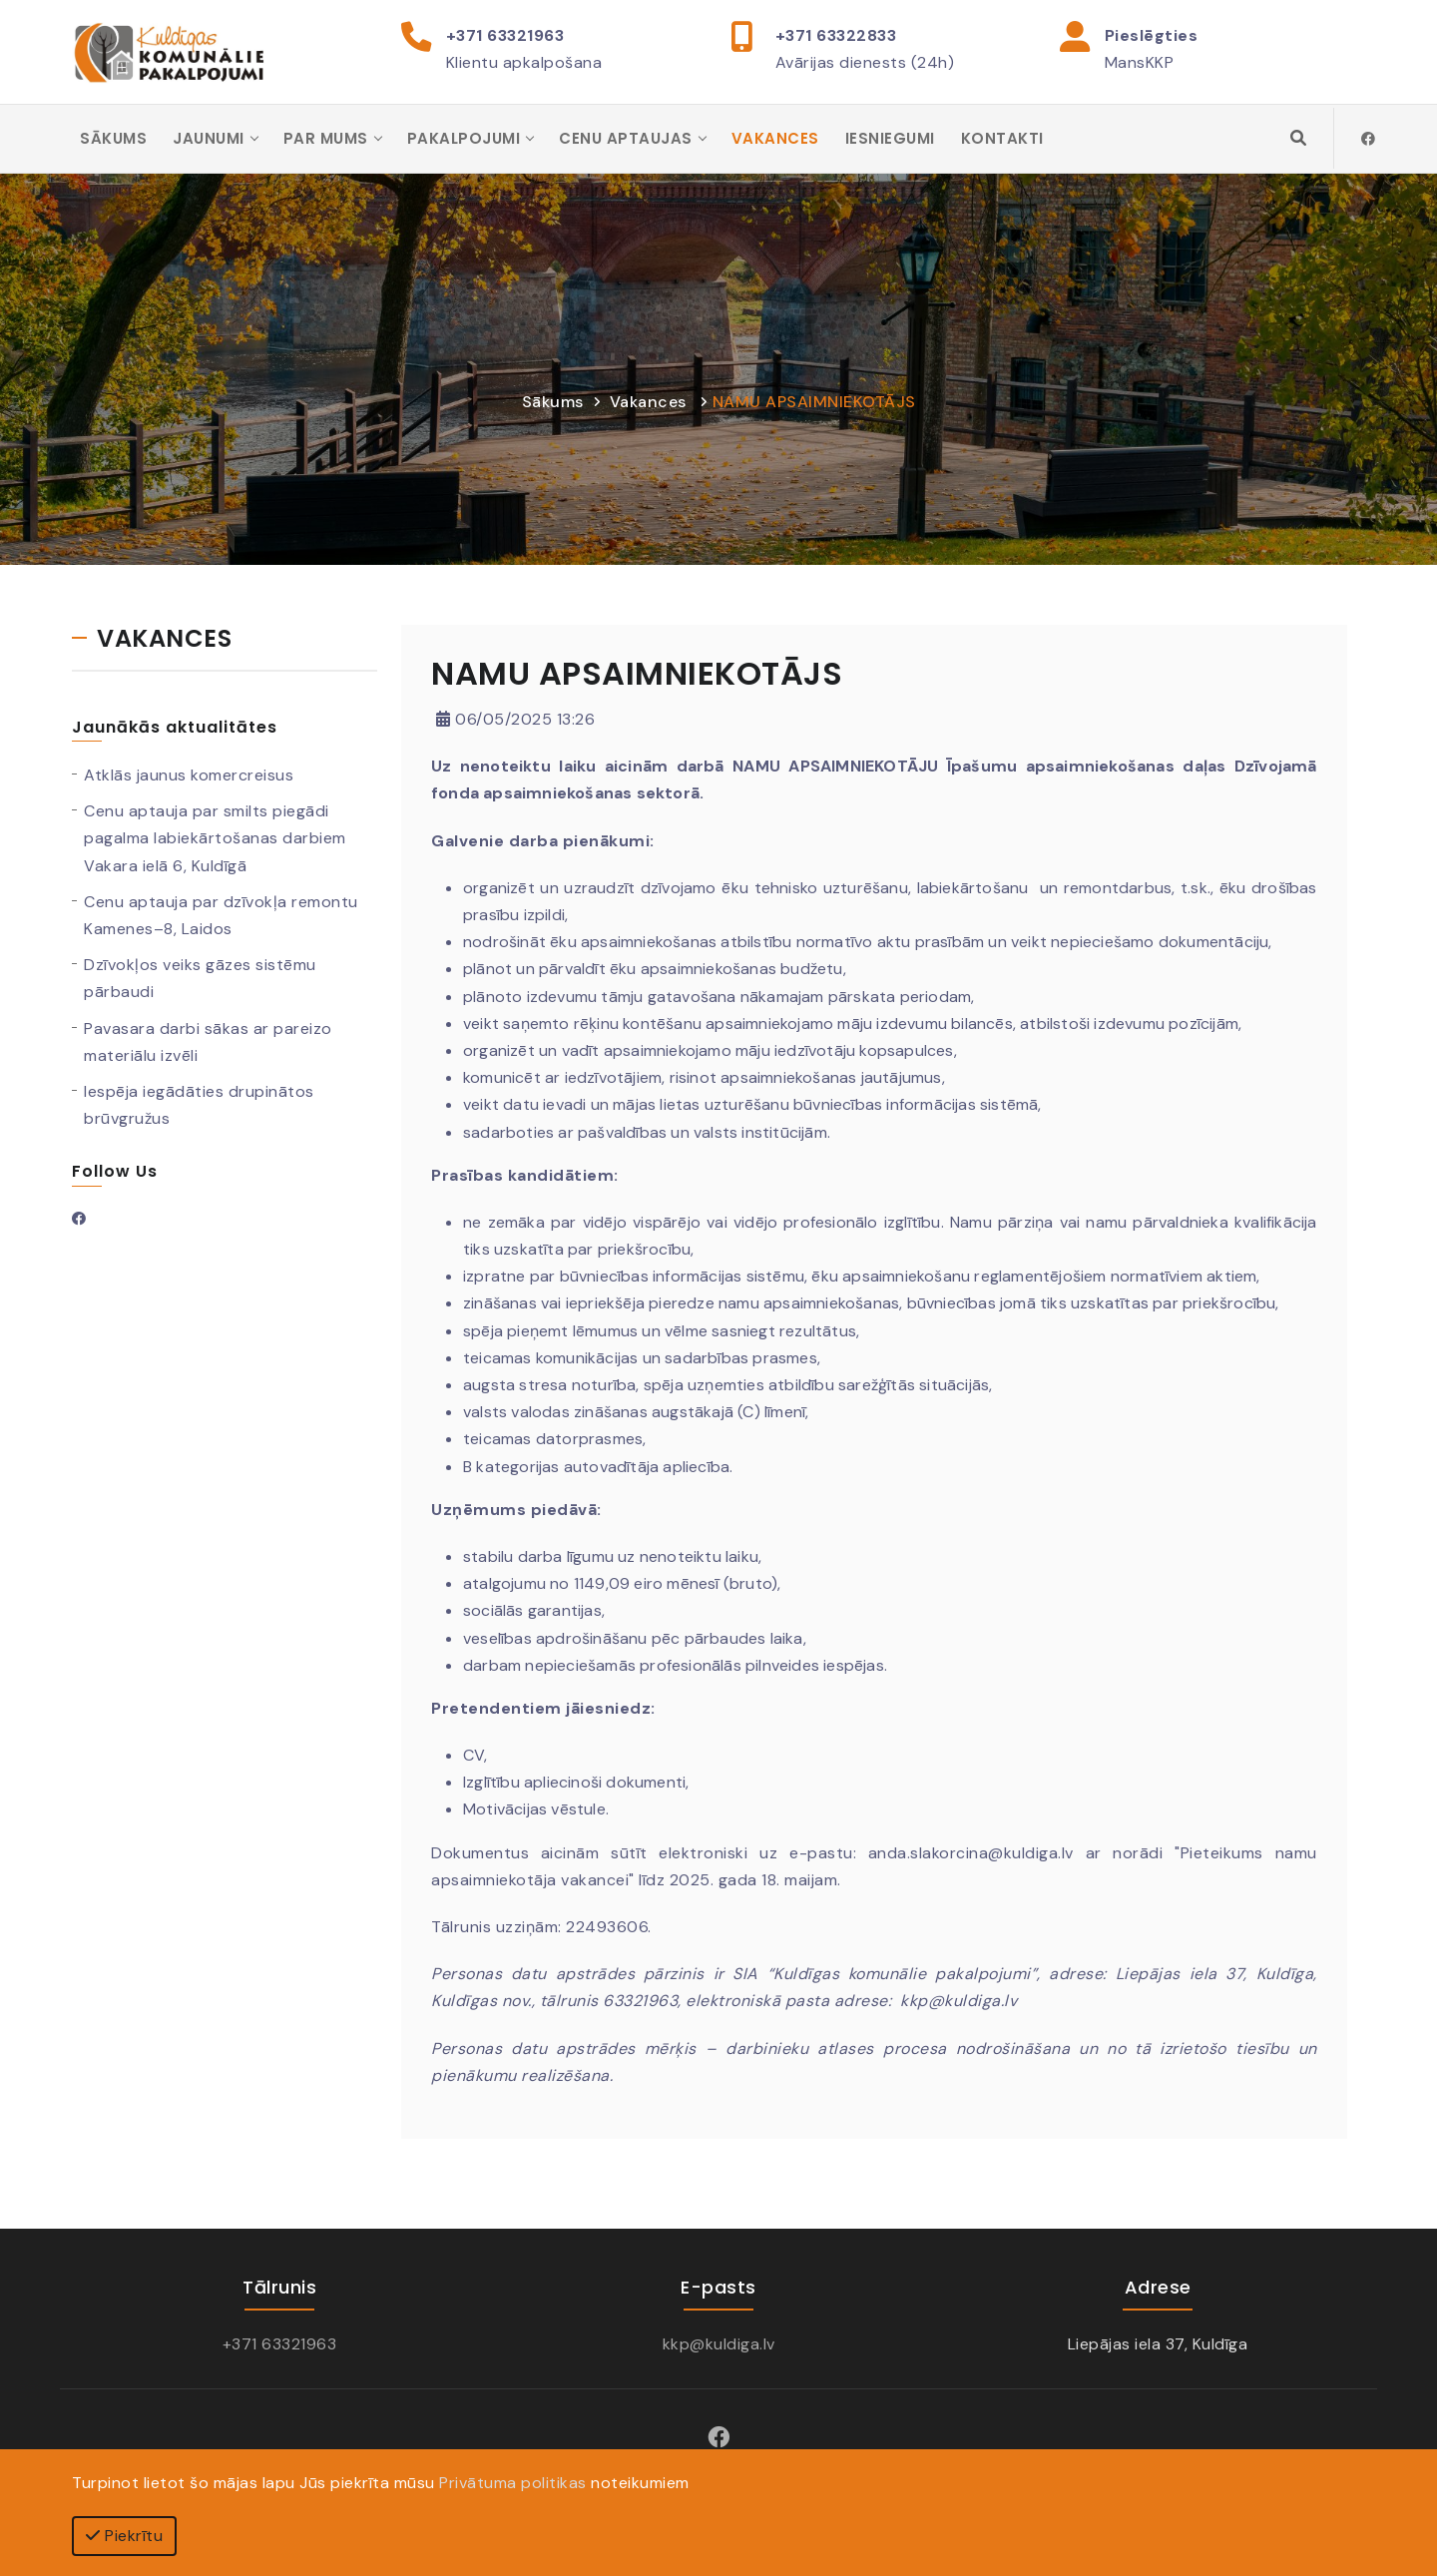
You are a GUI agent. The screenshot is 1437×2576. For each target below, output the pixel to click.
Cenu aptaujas (626, 139)
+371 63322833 (836, 35)
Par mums (325, 139)
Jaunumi (208, 139)
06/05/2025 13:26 (515, 721)
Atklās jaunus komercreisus (188, 777)
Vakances (775, 139)
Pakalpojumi (464, 139)
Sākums (113, 139)
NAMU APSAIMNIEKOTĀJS (814, 402)
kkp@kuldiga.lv (958, 2002)
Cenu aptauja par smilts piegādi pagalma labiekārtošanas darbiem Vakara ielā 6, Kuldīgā (215, 839)
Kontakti (1002, 139)
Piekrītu (124, 2535)
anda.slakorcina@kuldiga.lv (971, 1853)
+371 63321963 (505, 35)
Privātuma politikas (513, 2482)
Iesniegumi (890, 139)
